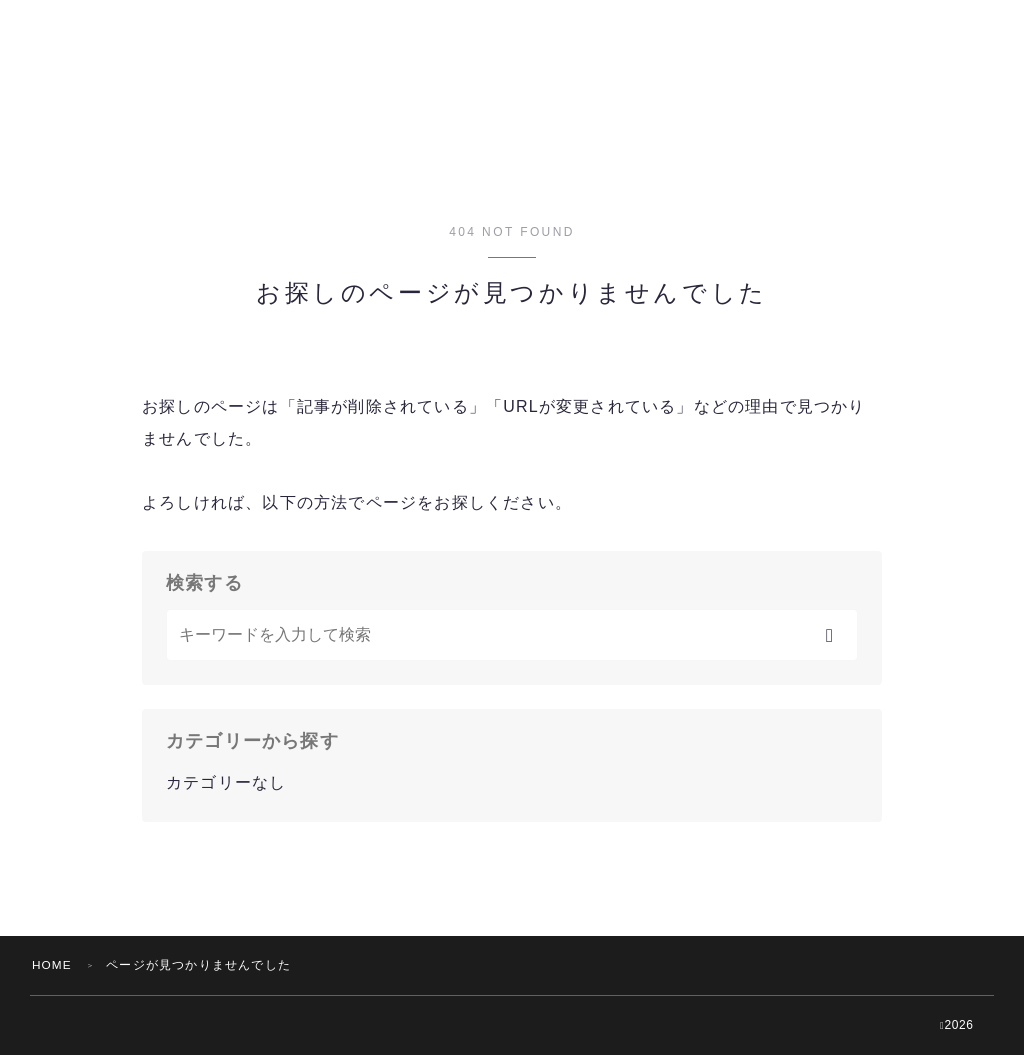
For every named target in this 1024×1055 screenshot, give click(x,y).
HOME (52, 965)
